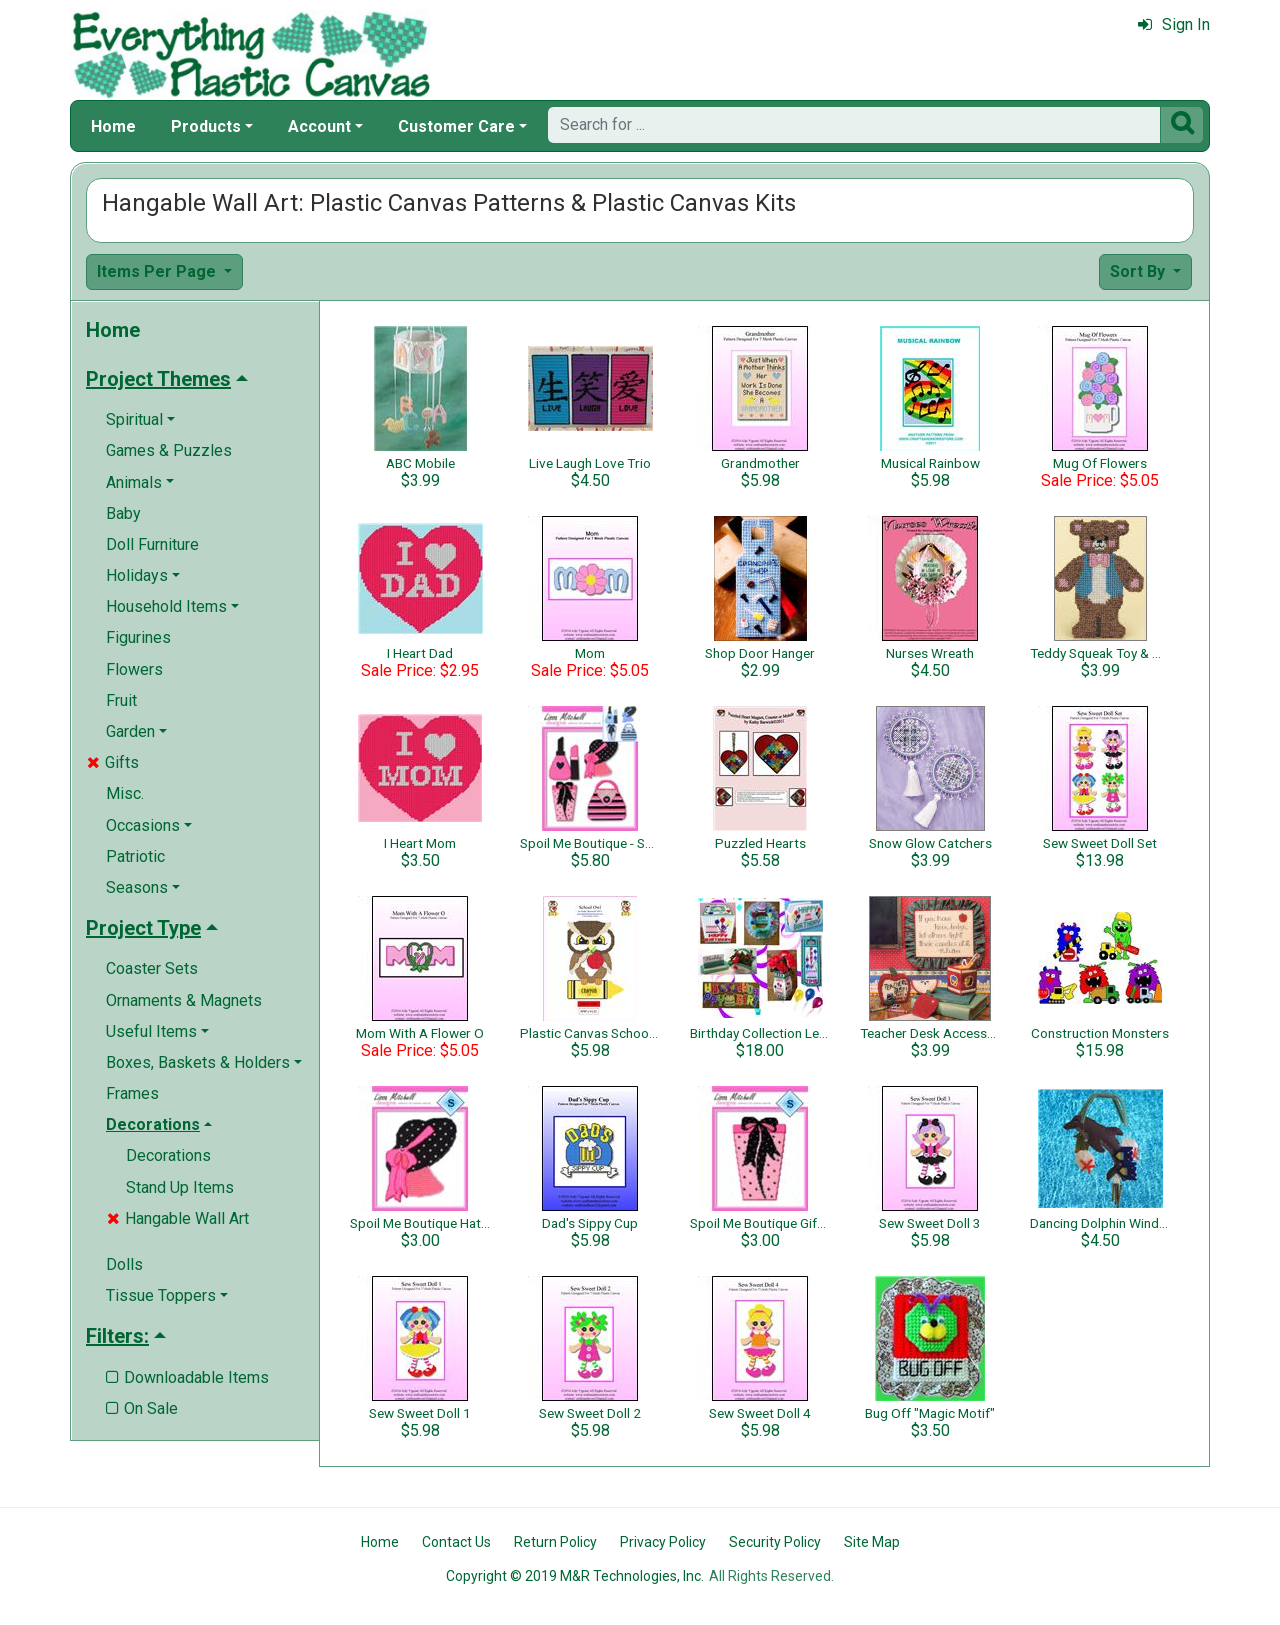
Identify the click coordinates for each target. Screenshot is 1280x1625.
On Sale (142, 1408)
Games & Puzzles (169, 450)
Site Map (872, 1542)
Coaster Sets (152, 968)
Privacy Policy (663, 1542)
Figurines (138, 637)
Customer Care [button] (456, 126)
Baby (123, 513)
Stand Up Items (180, 1187)
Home (113, 126)
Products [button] (206, 126)
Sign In (1174, 24)
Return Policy (555, 1542)
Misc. (125, 793)
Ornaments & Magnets (184, 1000)
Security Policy (775, 1542)
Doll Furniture (152, 544)
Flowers (134, 669)
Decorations (168, 1155)
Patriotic (135, 856)
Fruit (121, 700)
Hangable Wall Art (178, 1218)
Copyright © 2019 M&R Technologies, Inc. (575, 1576)
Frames (132, 1093)
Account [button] (319, 126)
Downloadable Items (187, 1377)
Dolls (124, 1264)
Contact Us (456, 1542)
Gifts (113, 762)
